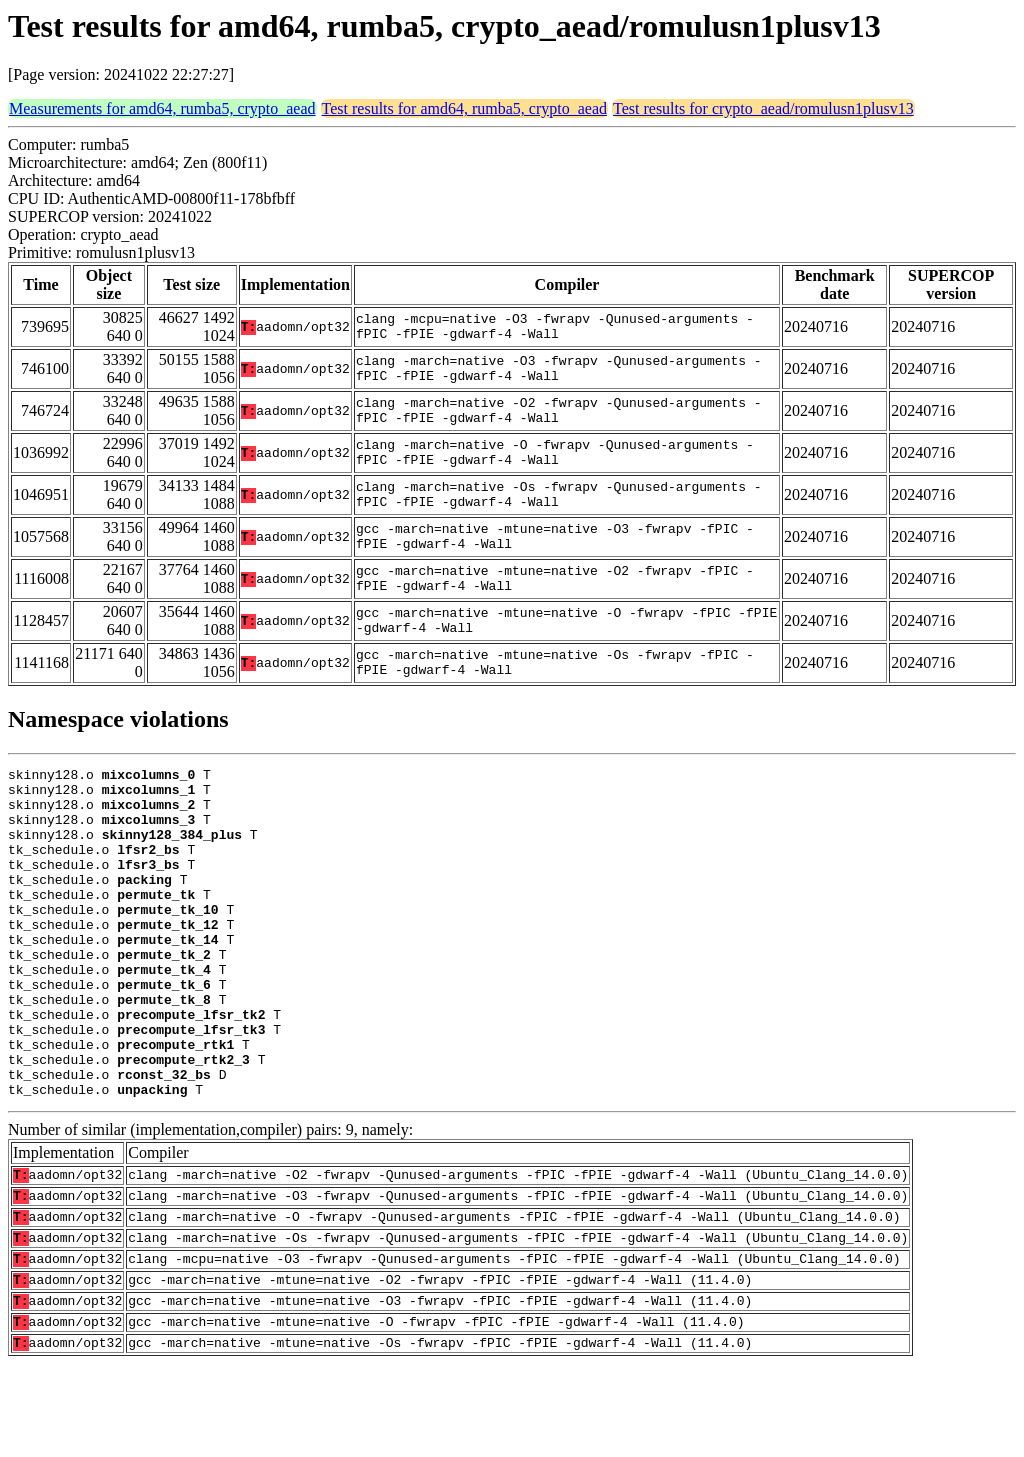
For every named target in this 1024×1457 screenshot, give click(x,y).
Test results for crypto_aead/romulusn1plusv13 (763, 108)
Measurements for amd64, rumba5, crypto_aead (162, 108)
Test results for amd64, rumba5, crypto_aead (464, 108)
